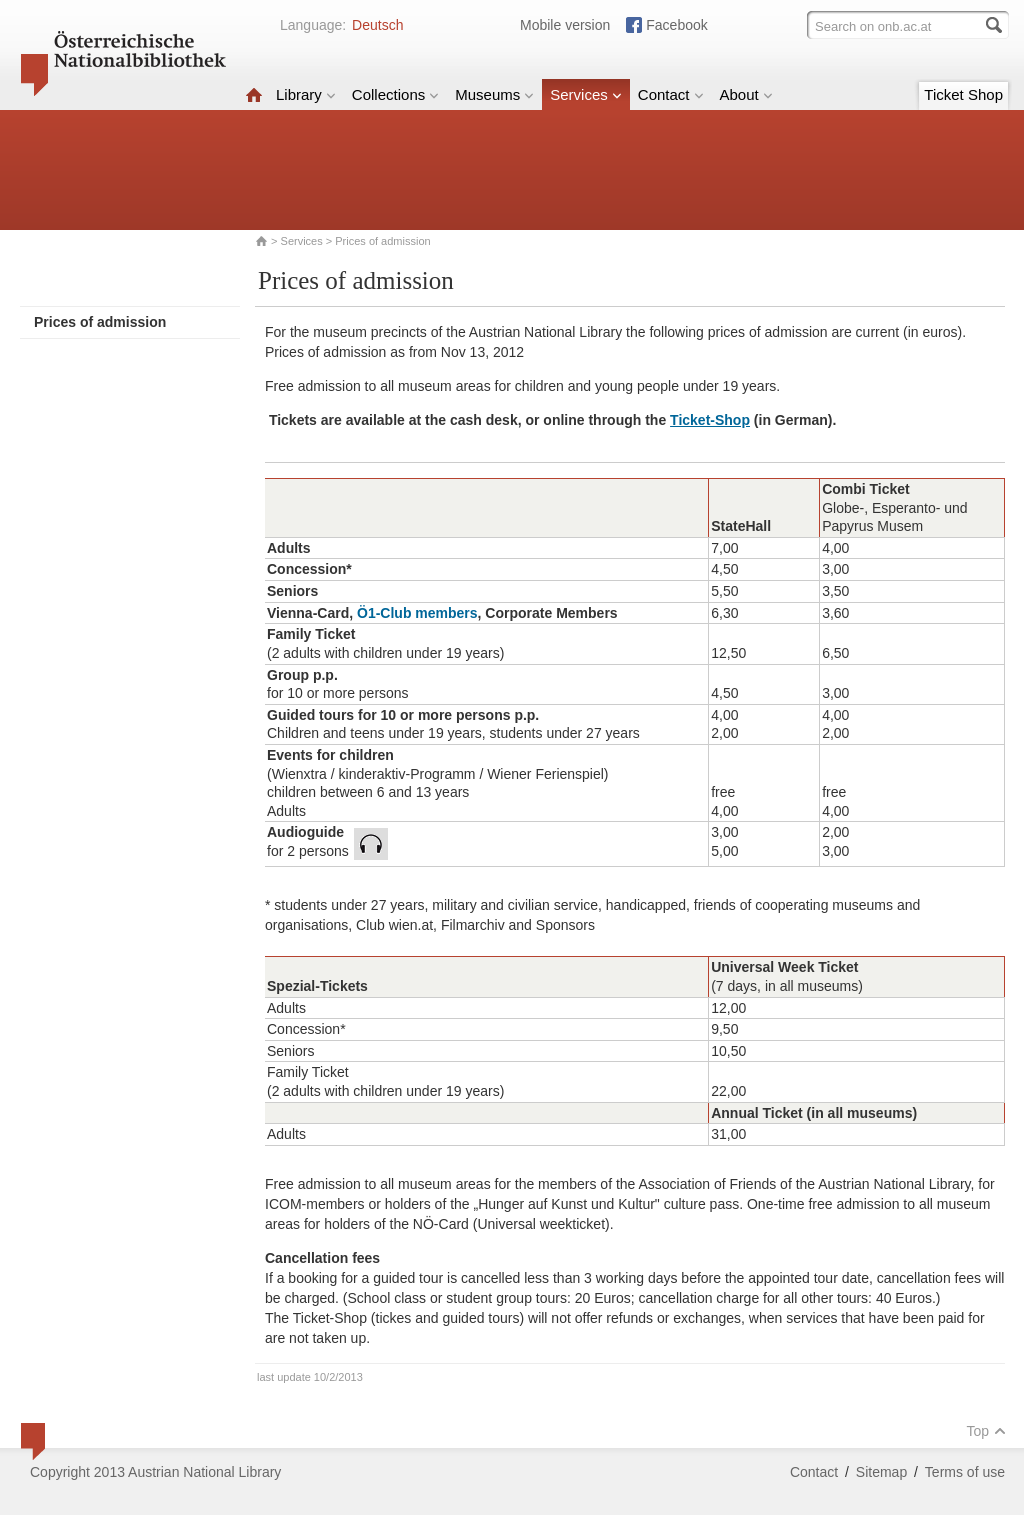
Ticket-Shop (710, 420)
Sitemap (881, 1472)
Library (306, 94)
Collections (395, 94)
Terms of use (965, 1472)
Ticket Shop (963, 94)
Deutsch (377, 25)
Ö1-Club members (417, 613)
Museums (494, 94)
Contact (671, 94)
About (746, 94)
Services (586, 94)
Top (986, 1431)
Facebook (676, 25)
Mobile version (565, 25)
